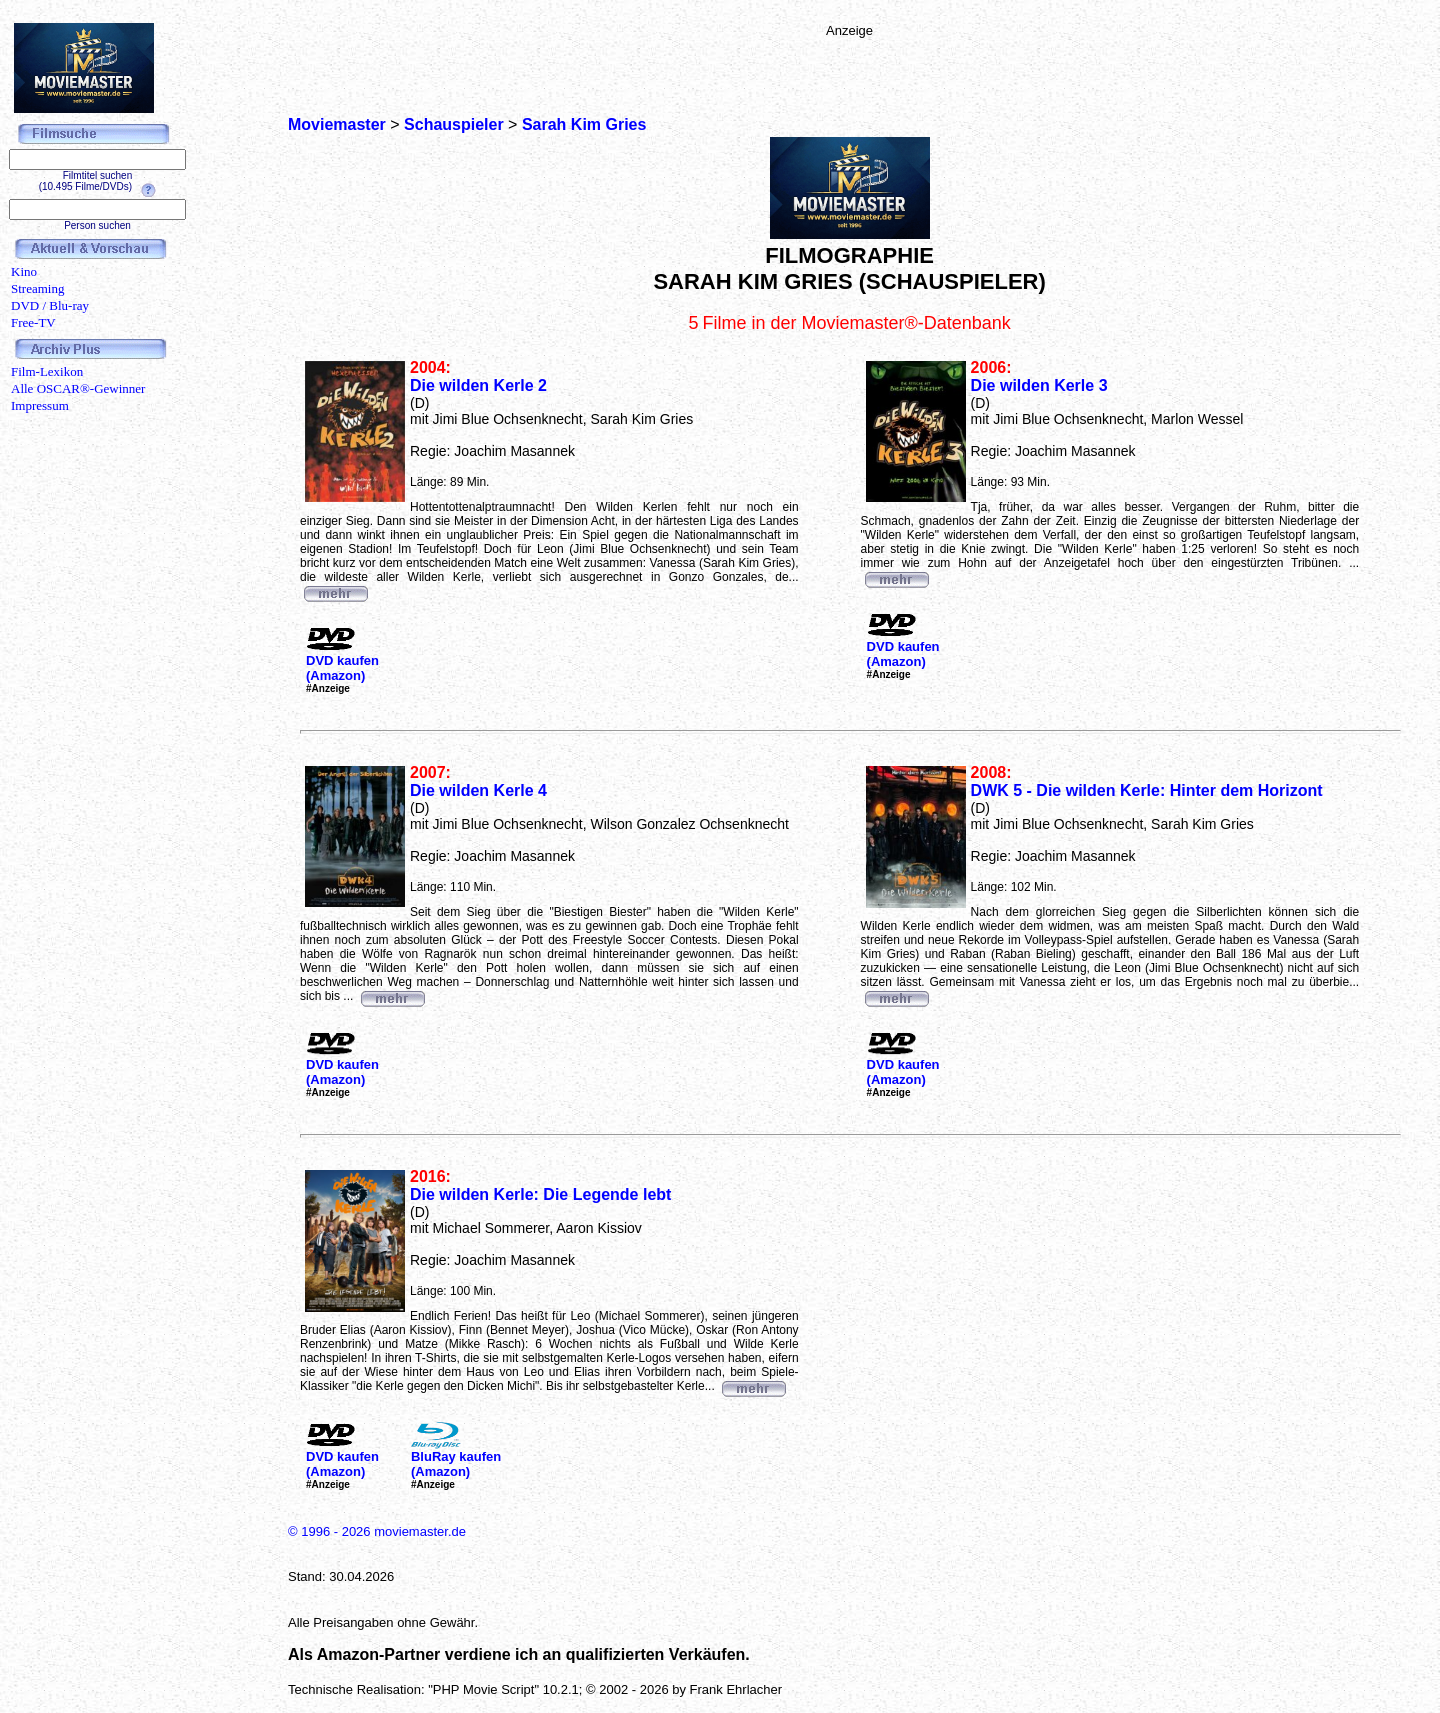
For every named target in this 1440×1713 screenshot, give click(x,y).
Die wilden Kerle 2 (478, 385)
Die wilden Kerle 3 (1039, 385)
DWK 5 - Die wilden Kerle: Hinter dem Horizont (1147, 790)
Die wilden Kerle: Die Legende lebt (540, 1194)
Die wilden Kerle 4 (478, 790)
